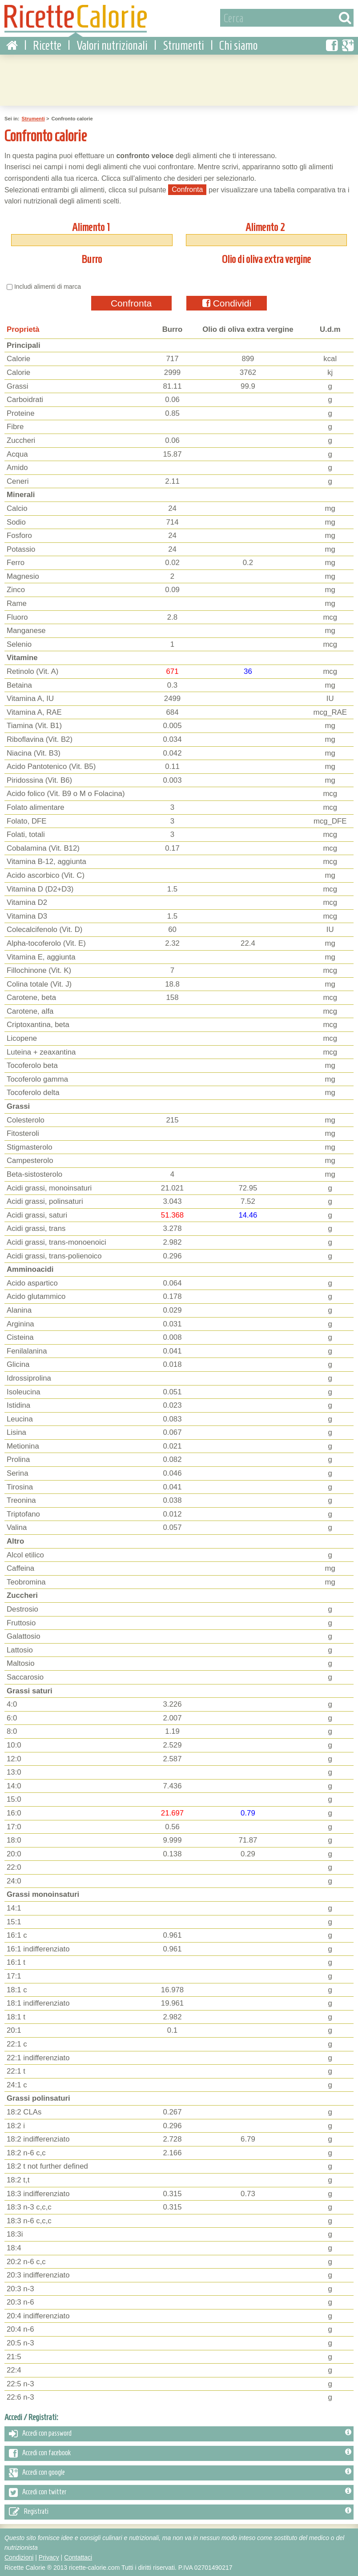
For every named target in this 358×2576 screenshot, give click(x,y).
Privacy (49, 2556)
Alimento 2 (265, 226)
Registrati (180, 2510)
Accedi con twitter (180, 2491)
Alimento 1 (90, 226)
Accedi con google (180, 2471)
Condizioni (18, 2556)
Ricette (47, 44)
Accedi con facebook (180, 2452)
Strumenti (183, 44)
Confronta (131, 302)
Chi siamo (238, 44)
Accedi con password (180, 2432)
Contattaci (78, 2556)
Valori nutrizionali (112, 44)
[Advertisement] (179, 78)
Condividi (226, 302)
